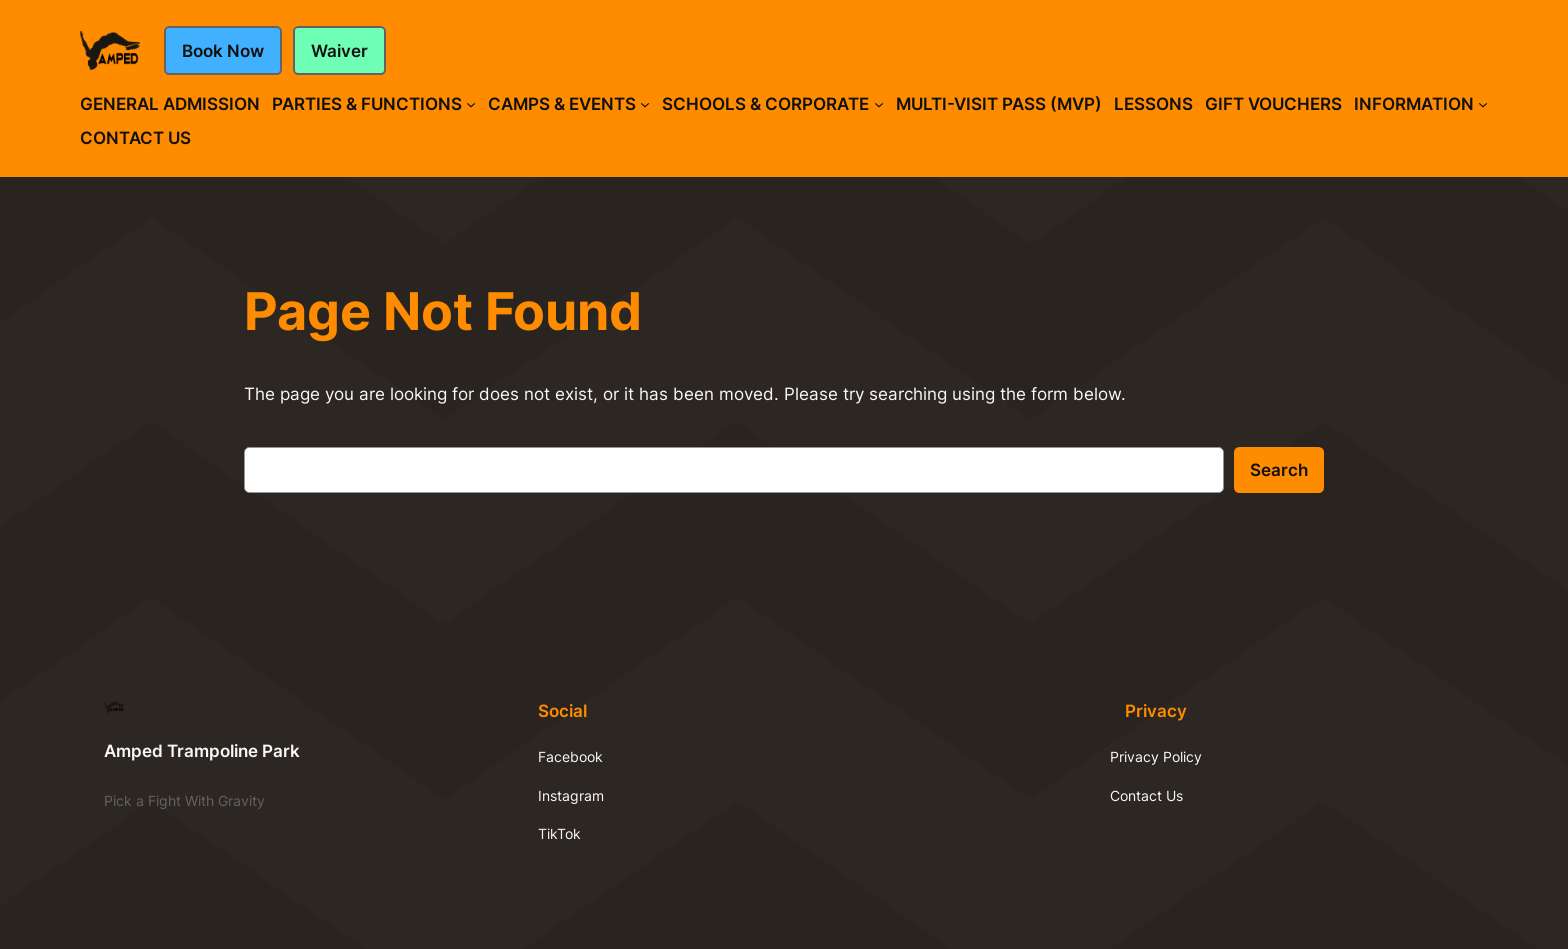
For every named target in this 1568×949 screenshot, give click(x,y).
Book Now (223, 51)
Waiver (339, 51)
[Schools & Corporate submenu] (879, 104)
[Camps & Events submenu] (645, 104)
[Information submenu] (1483, 104)
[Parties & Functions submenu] (471, 104)
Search (1279, 470)
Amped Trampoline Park (202, 751)
